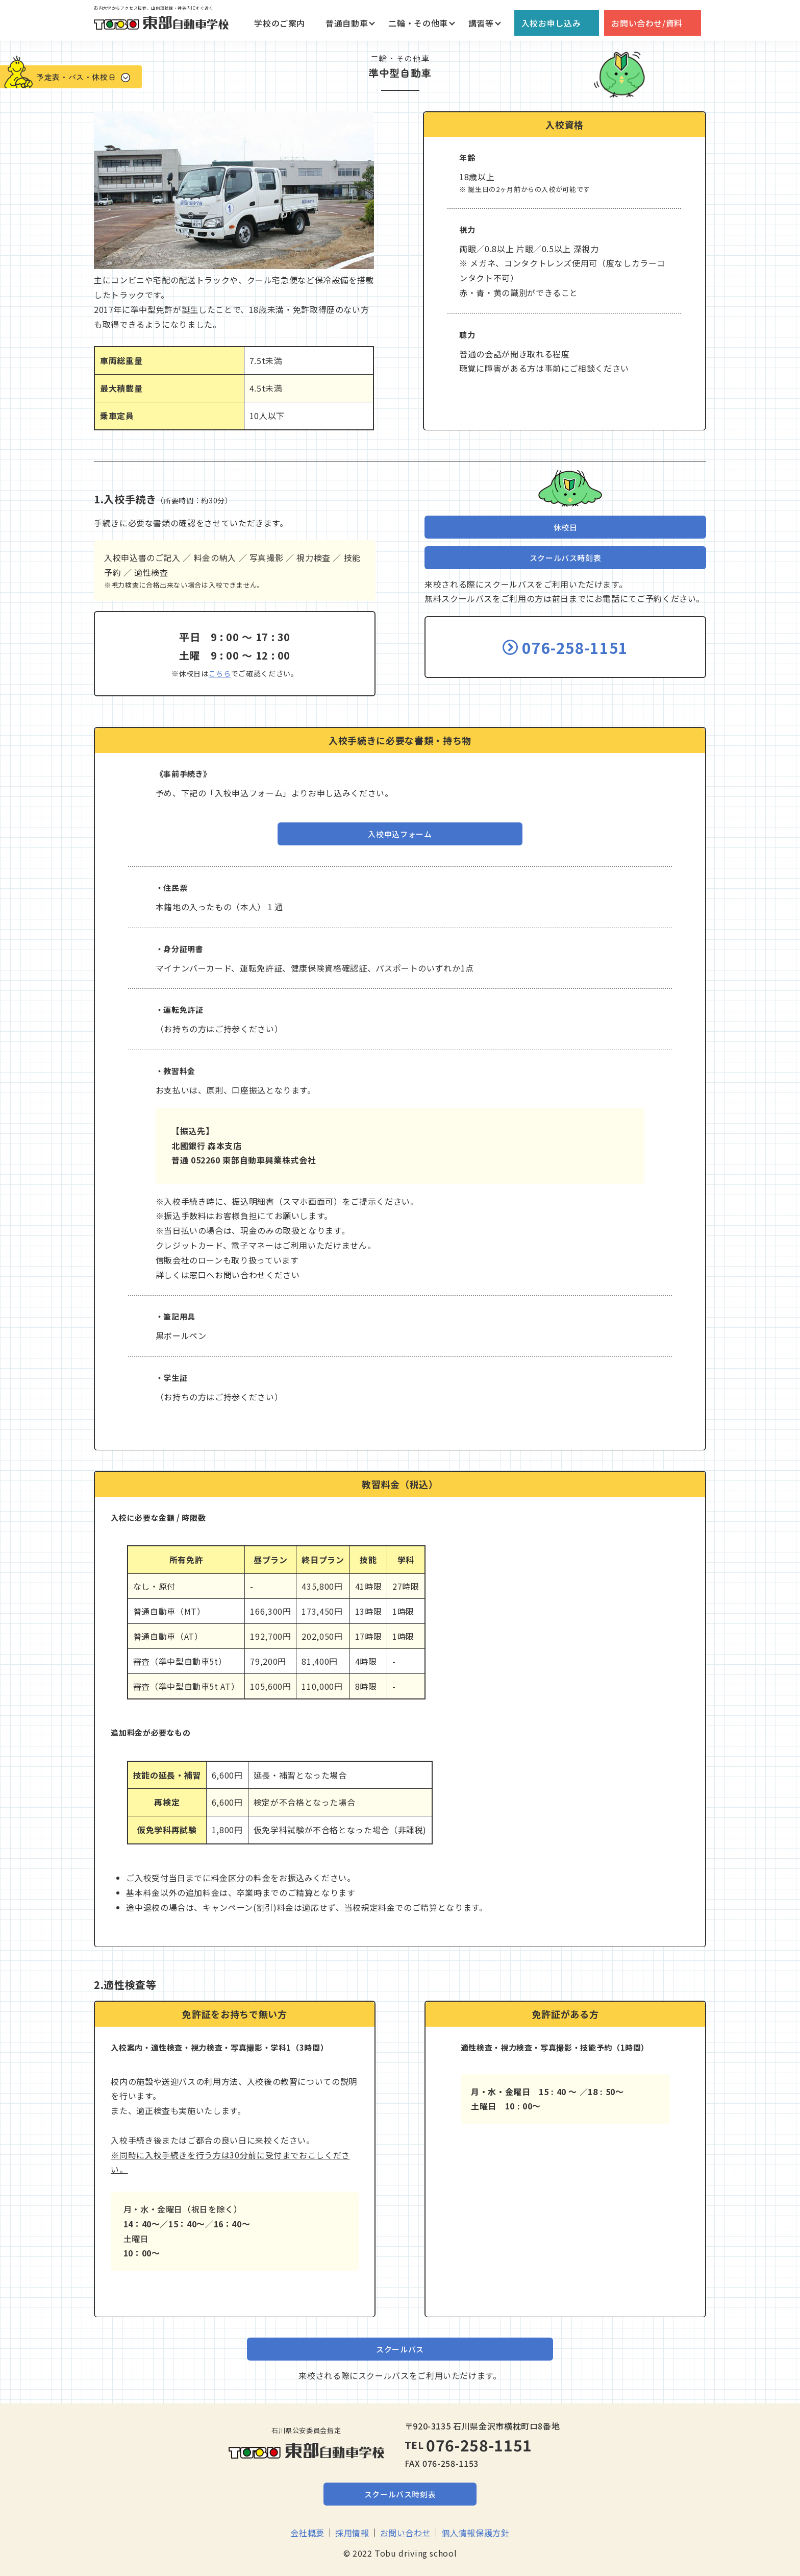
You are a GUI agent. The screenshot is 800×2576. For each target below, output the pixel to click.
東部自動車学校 (161, 23)
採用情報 (352, 2532)
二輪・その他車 (417, 23)
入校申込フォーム (400, 834)
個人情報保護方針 (475, 2532)
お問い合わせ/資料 (647, 23)
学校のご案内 (279, 23)
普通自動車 (347, 23)
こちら (220, 673)
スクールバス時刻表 (566, 557)
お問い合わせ (405, 2532)
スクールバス (400, 2349)
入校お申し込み (551, 23)
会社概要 (307, 2532)
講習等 (481, 23)
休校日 (566, 527)
